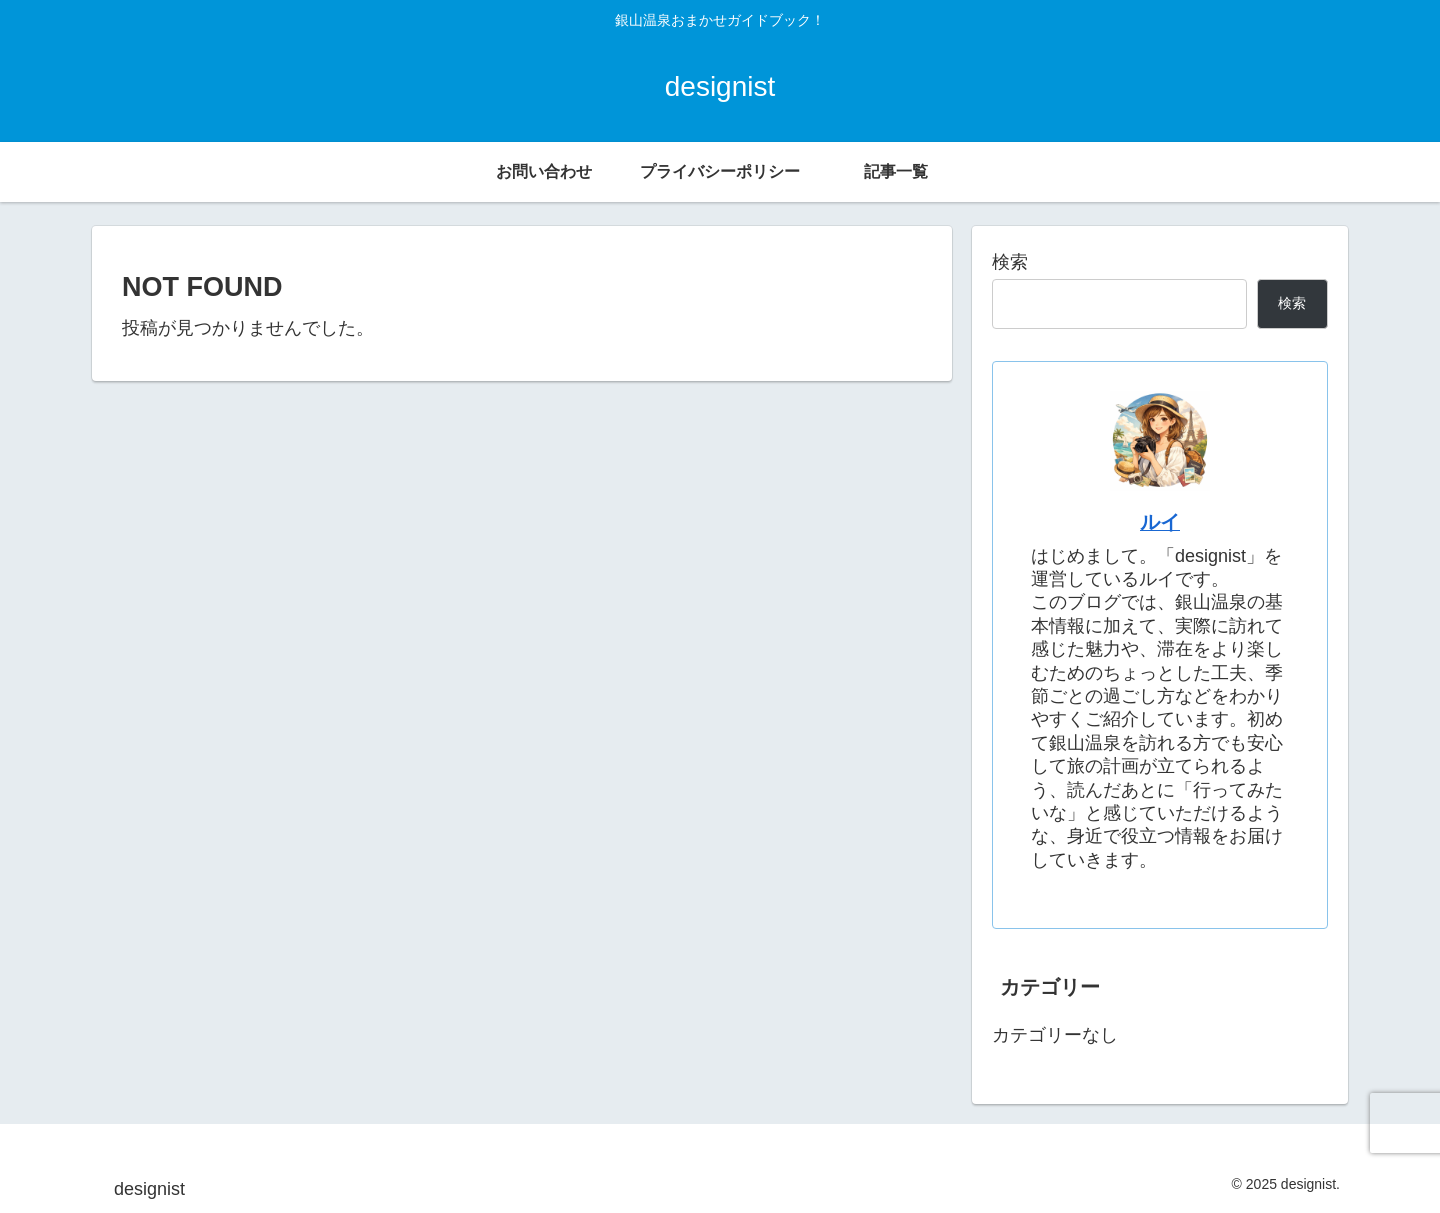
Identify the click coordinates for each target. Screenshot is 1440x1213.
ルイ (1160, 522)
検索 (1010, 262)
